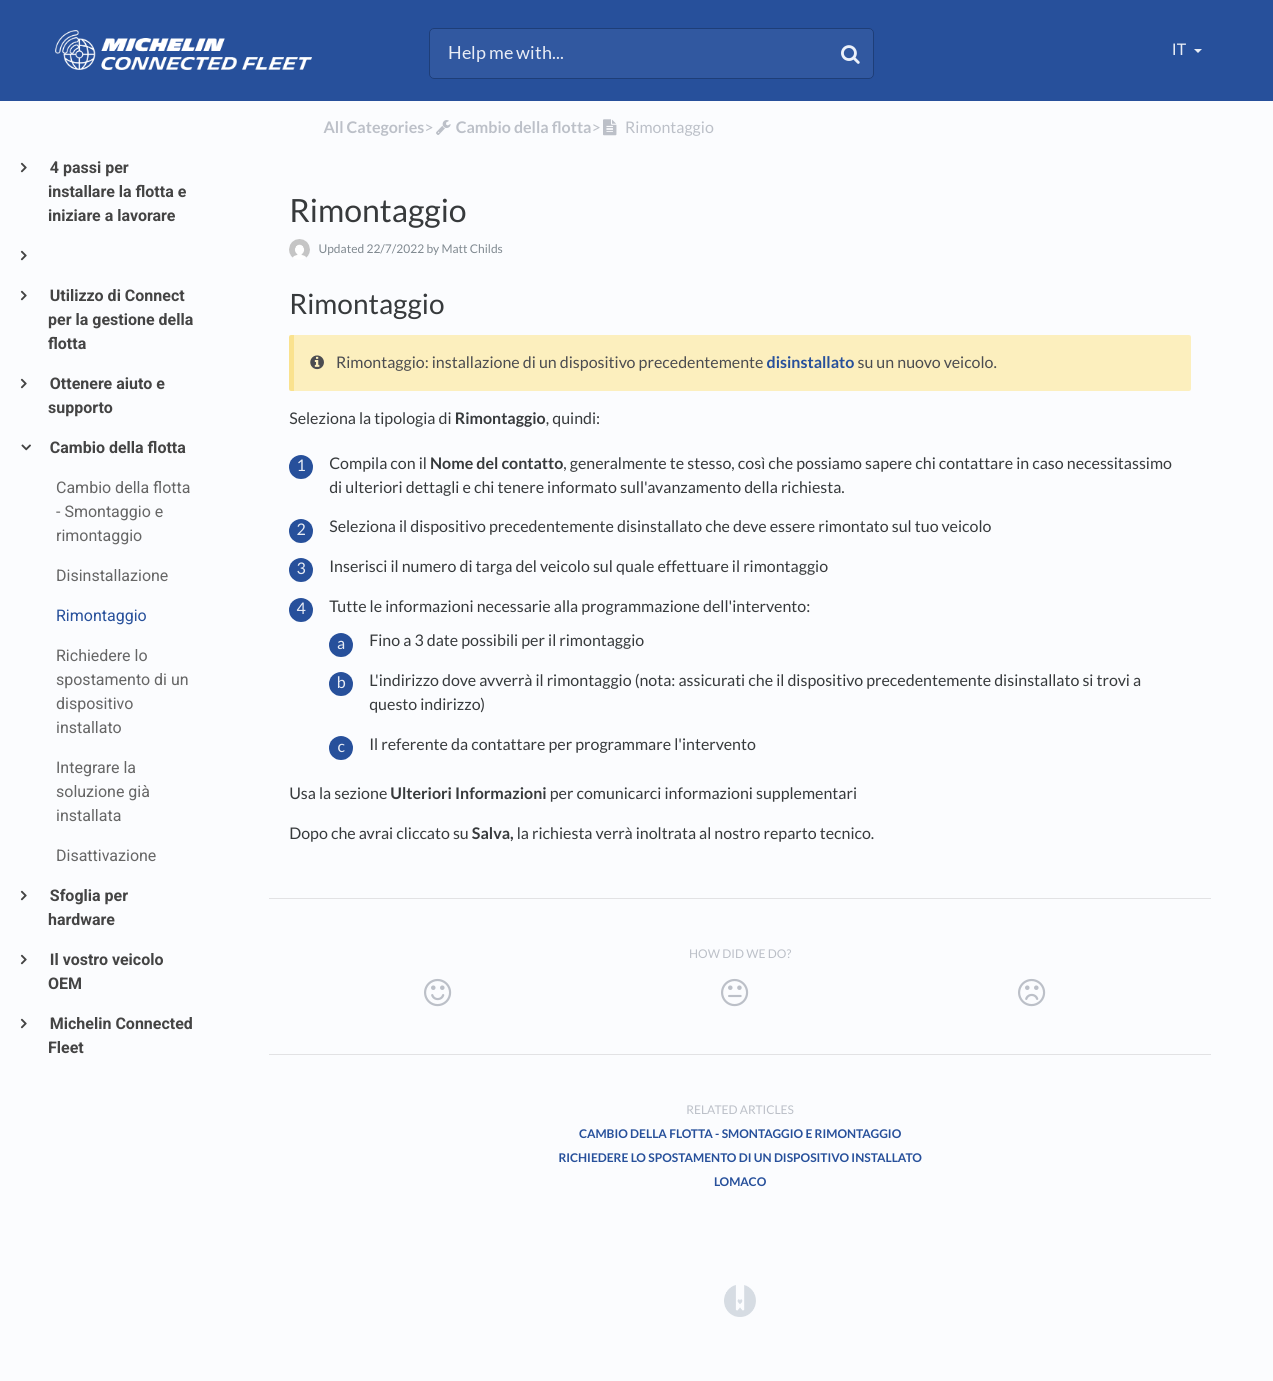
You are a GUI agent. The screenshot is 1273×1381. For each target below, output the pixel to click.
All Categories (373, 127)
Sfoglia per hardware (88, 907)
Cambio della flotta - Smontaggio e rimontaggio (740, 1133)
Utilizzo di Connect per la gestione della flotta (120, 319)
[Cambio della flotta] (513, 127)
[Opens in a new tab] (740, 1299)
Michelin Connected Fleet (120, 1035)
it (1180, 49)
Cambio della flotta (117, 447)
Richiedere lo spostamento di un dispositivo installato (739, 1157)
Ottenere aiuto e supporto (106, 395)
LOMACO (740, 1181)
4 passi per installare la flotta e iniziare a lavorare (117, 191)
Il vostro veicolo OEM (105, 971)
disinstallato (811, 362)
